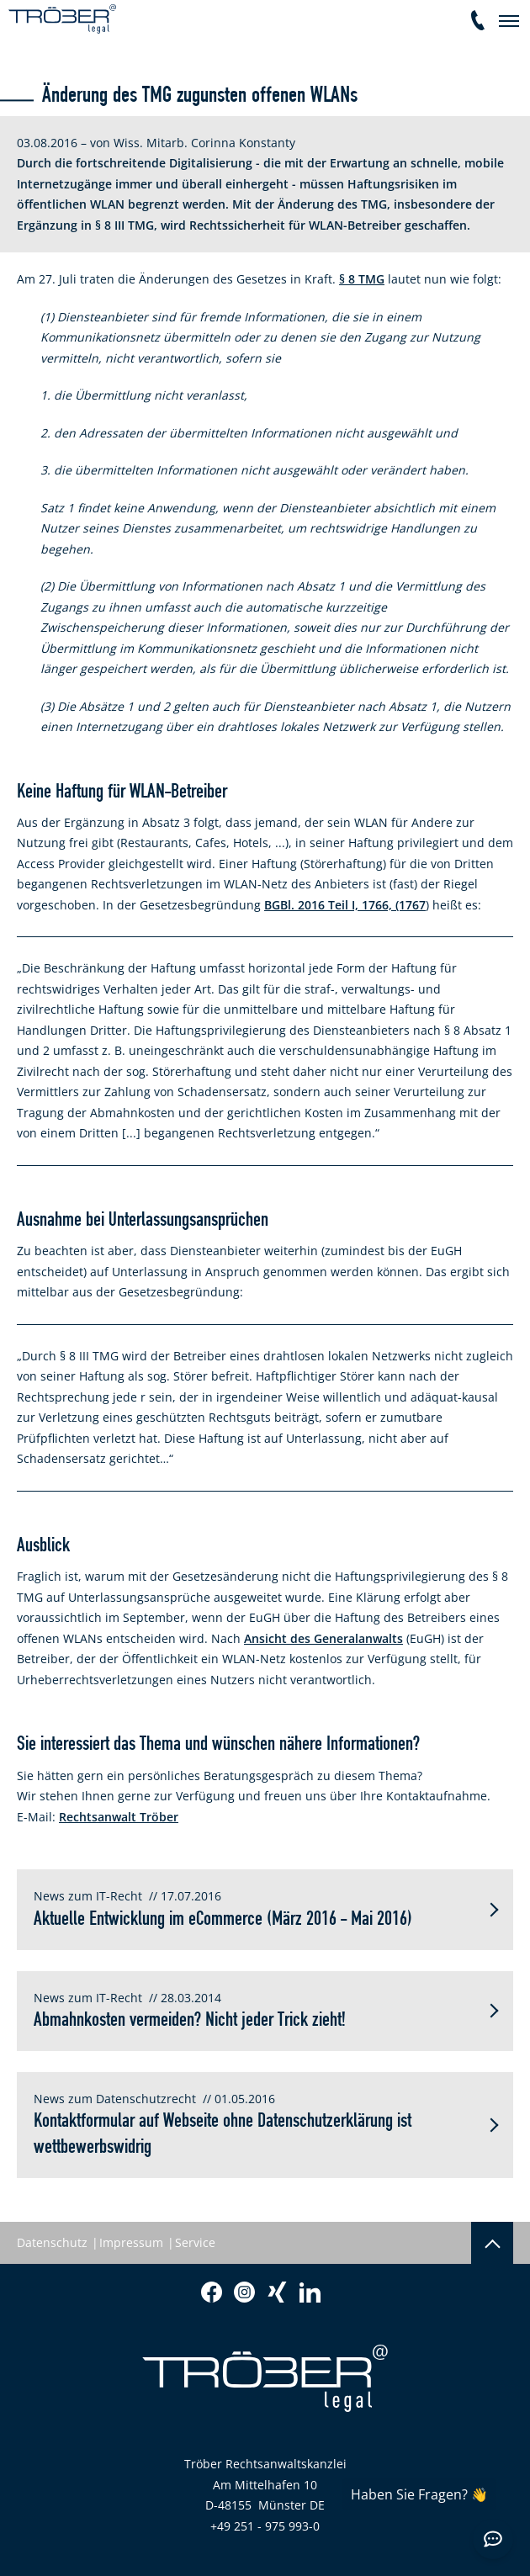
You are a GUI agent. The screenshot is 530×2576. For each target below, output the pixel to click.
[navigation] (509, 21)
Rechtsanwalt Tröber (118, 1817)
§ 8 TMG (361, 279)
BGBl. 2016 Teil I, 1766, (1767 (345, 905)
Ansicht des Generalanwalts (323, 1638)
